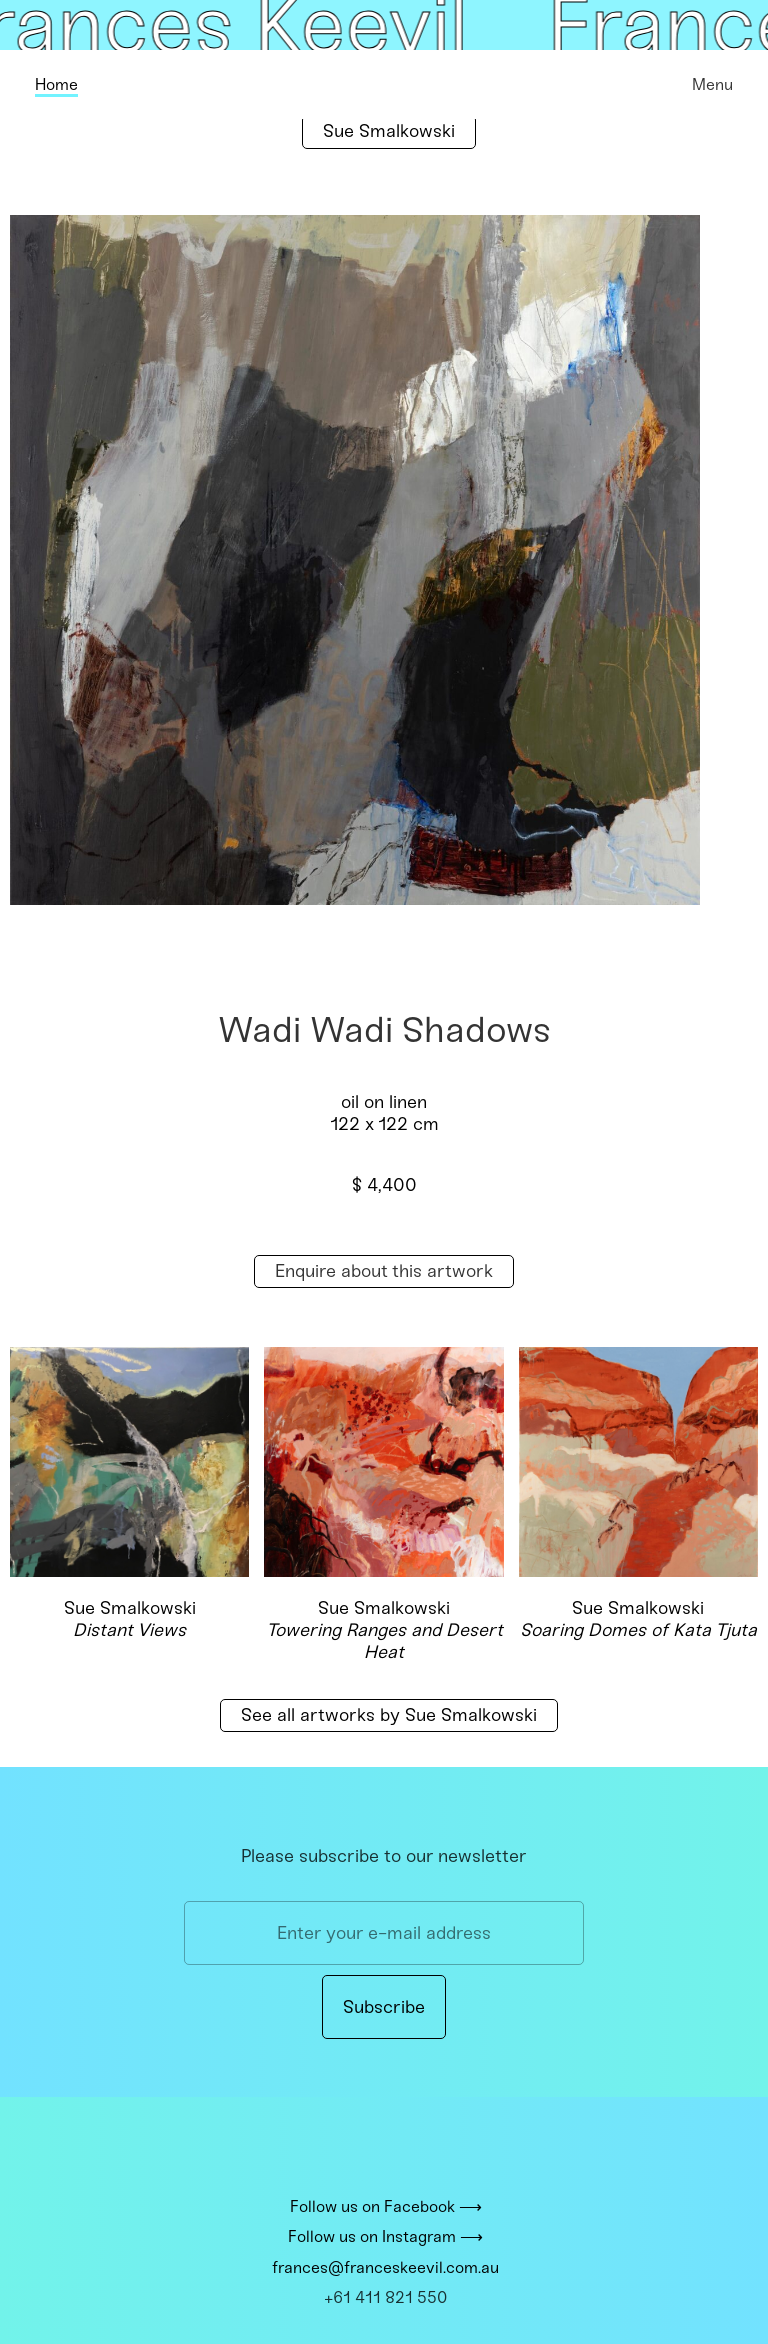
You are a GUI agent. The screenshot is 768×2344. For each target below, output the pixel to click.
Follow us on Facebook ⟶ (386, 2206)
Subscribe (384, 2007)
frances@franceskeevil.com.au (385, 2267)
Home (56, 84)
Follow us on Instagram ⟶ (385, 2237)
